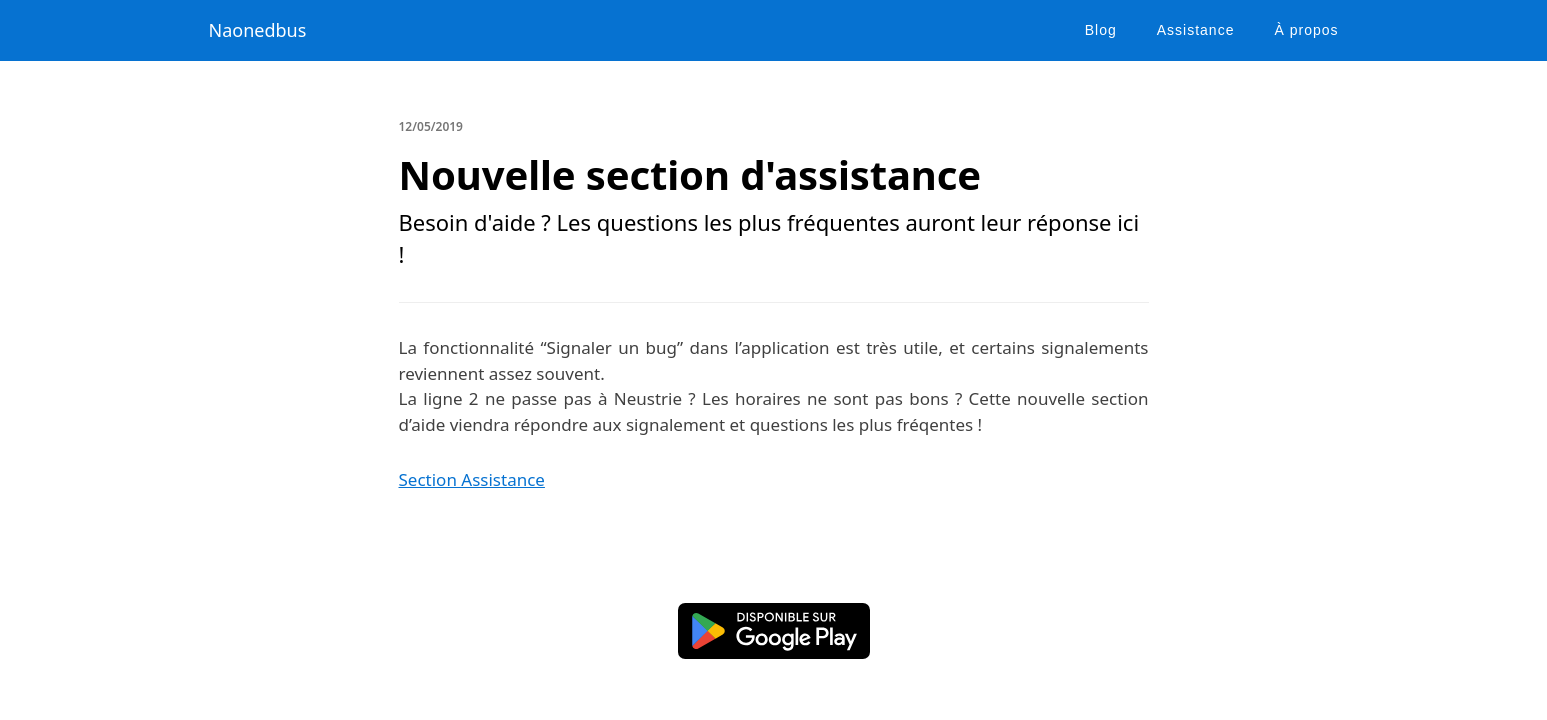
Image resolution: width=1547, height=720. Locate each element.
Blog (1101, 30)
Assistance (1196, 30)
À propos (1306, 30)
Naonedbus (258, 30)
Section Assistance (472, 479)
